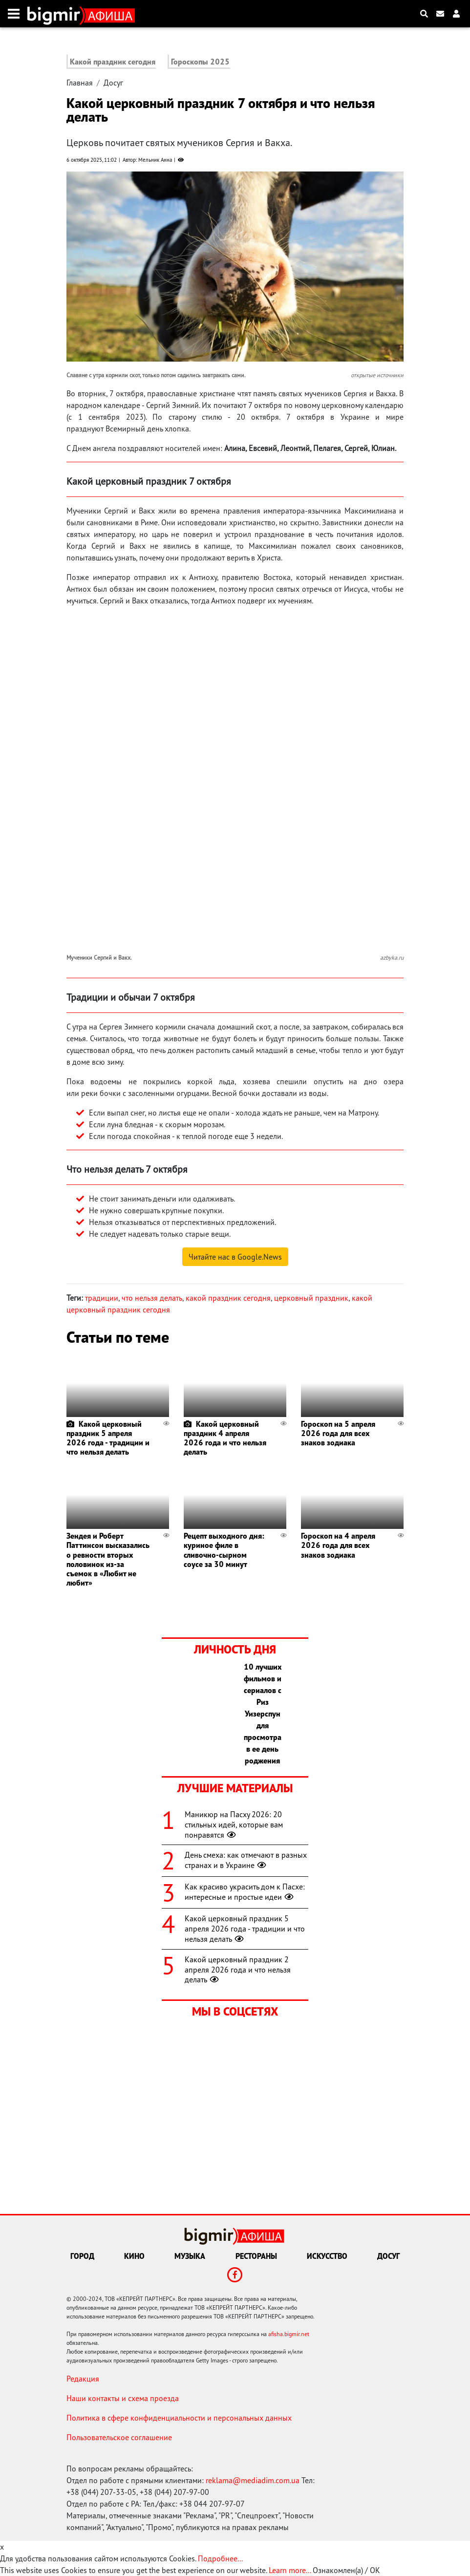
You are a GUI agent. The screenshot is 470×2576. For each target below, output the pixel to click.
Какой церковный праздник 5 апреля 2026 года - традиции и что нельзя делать (108, 1438)
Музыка (189, 2256)
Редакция (82, 2378)
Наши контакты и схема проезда (122, 2398)
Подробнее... (220, 2558)
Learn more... (290, 2570)
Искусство (327, 2256)
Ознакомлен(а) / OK (346, 2570)
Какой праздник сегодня (112, 61)
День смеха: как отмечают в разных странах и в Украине (246, 1860)
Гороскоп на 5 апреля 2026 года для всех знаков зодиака (338, 1433)
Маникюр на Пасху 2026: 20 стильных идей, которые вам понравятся (234, 1824)
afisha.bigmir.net (288, 2334)
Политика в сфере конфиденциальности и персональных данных (179, 2418)
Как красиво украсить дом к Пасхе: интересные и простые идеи (245, 1892)
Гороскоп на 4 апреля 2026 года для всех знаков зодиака (338, 1545)
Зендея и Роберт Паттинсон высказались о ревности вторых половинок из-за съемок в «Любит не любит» (108, 1559)
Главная (79, 82)
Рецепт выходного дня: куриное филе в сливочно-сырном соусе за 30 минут (224, 1550)
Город (82, 2256)
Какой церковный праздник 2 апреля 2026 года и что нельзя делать (238, 1969)
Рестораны (256, 2256)
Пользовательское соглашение (119, 2437)
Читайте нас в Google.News (235, 1257)
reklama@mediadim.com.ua (252, 2480)
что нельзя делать (152, 1298)
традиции (101, 1298)
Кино (134, 2256)
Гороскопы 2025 (200, 61)
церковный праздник (311, 1298)
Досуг (113, 82)
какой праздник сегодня (228, 1298)
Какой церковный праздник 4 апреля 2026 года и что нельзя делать (225, 1438)
